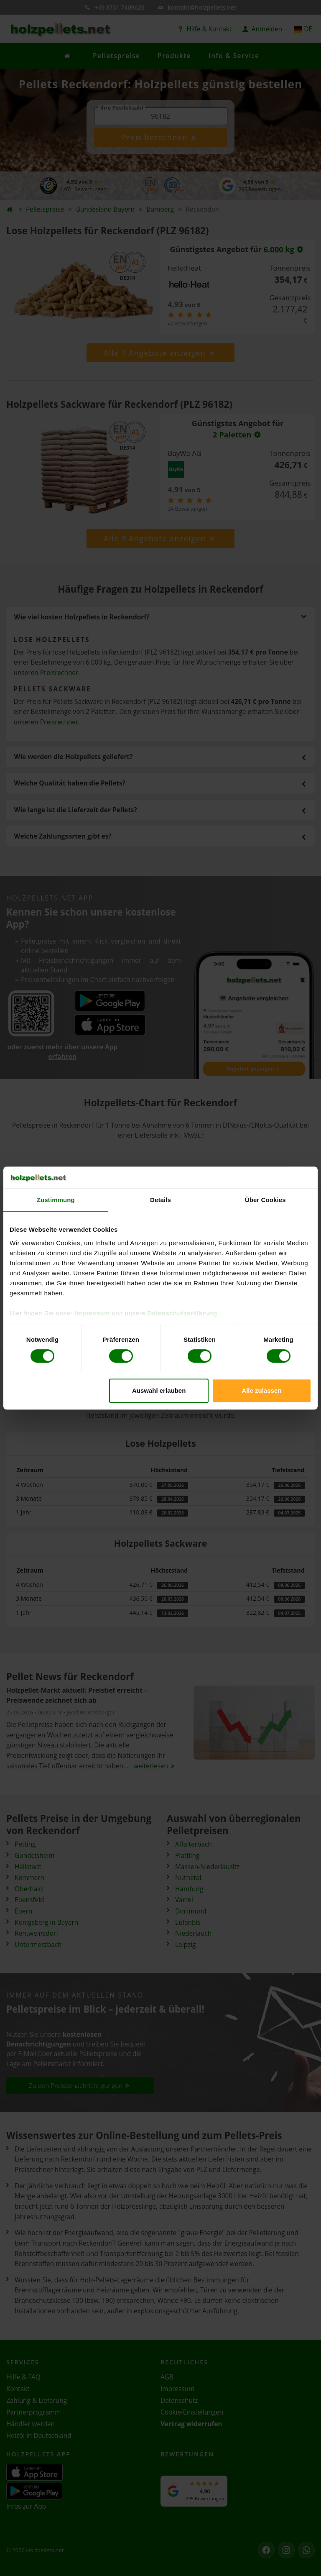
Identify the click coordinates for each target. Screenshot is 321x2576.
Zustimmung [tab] (56, 1199)
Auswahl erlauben (159, 1390)
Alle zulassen (261, 1390)
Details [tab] (160, 1199)
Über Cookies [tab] (265, 1199)
